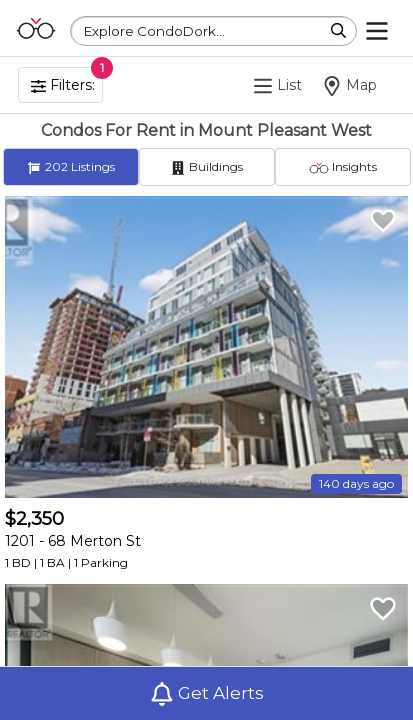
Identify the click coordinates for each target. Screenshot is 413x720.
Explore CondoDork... (154, 31)
